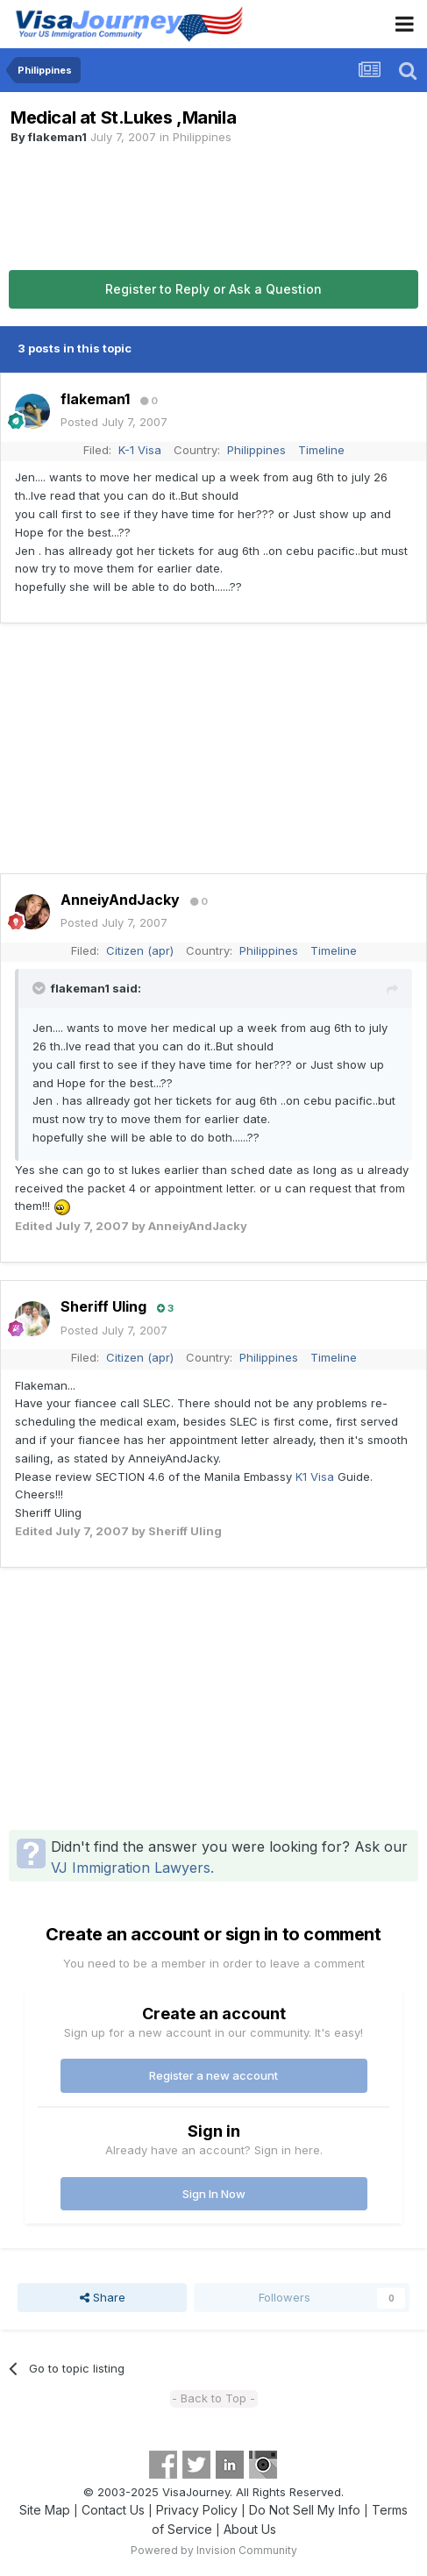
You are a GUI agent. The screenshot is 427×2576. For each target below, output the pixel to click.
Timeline (321, 450)
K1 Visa (314, 1476)
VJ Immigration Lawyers (130, 1867)
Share (102, 2297)
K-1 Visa (139, 450)
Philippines (202, 137)
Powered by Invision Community (214, 2550)
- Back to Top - (213, 2398)
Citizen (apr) (140, 950)
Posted (113, 422)
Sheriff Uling (103, 1306)
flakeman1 (57, 137)
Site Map (44, 2509)
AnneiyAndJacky (120, 899)
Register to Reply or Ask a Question (213, 288)
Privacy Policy (197, 2509)
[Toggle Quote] (40, 988)
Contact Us (113, 2509)
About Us (250, 2529)
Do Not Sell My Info (304, 2509)
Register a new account (213, 2075)
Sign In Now (214, 2194)
